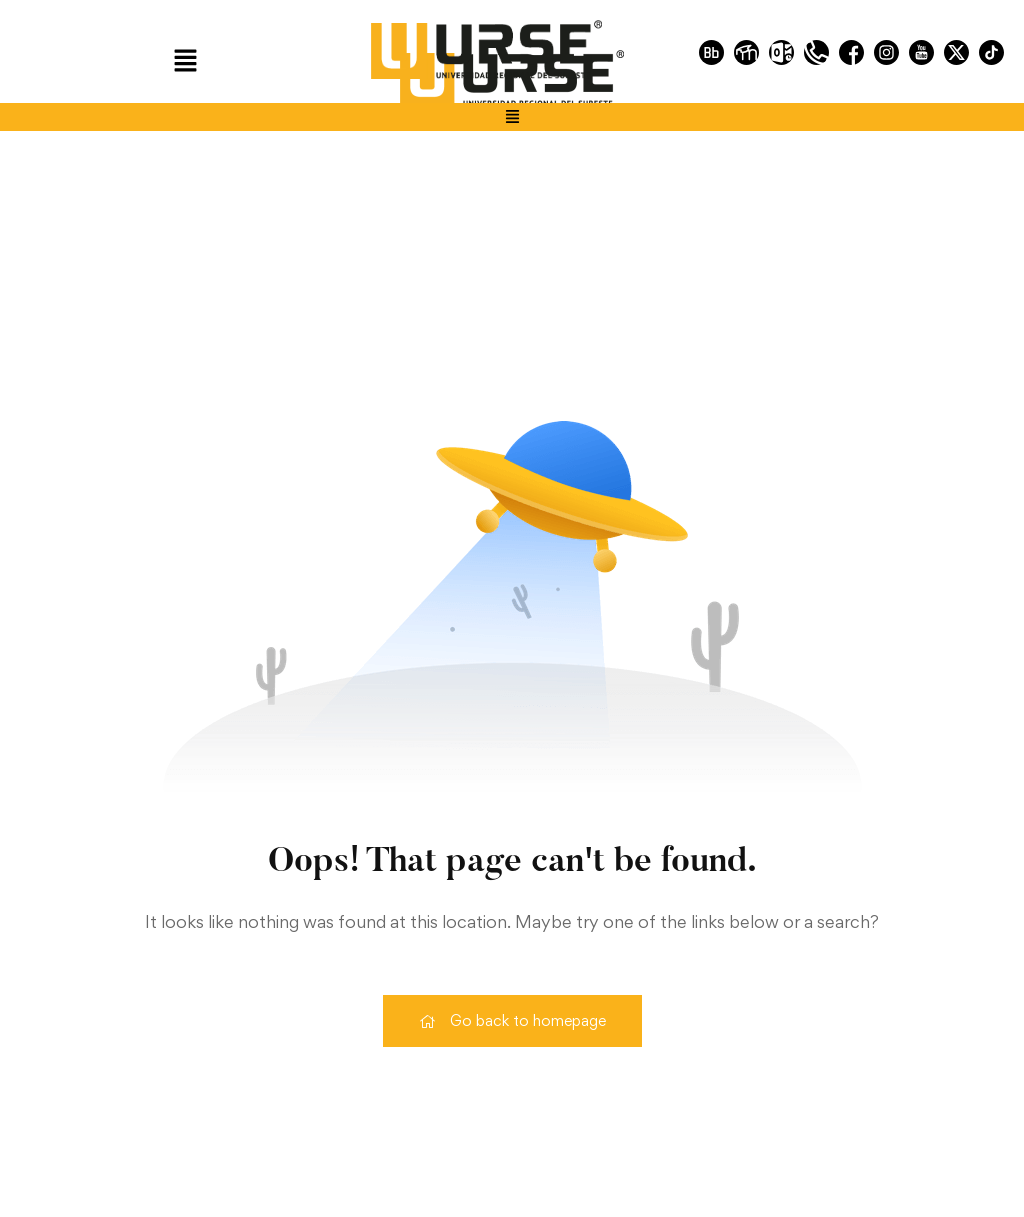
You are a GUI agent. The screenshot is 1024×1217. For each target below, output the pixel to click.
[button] (186, 61)
